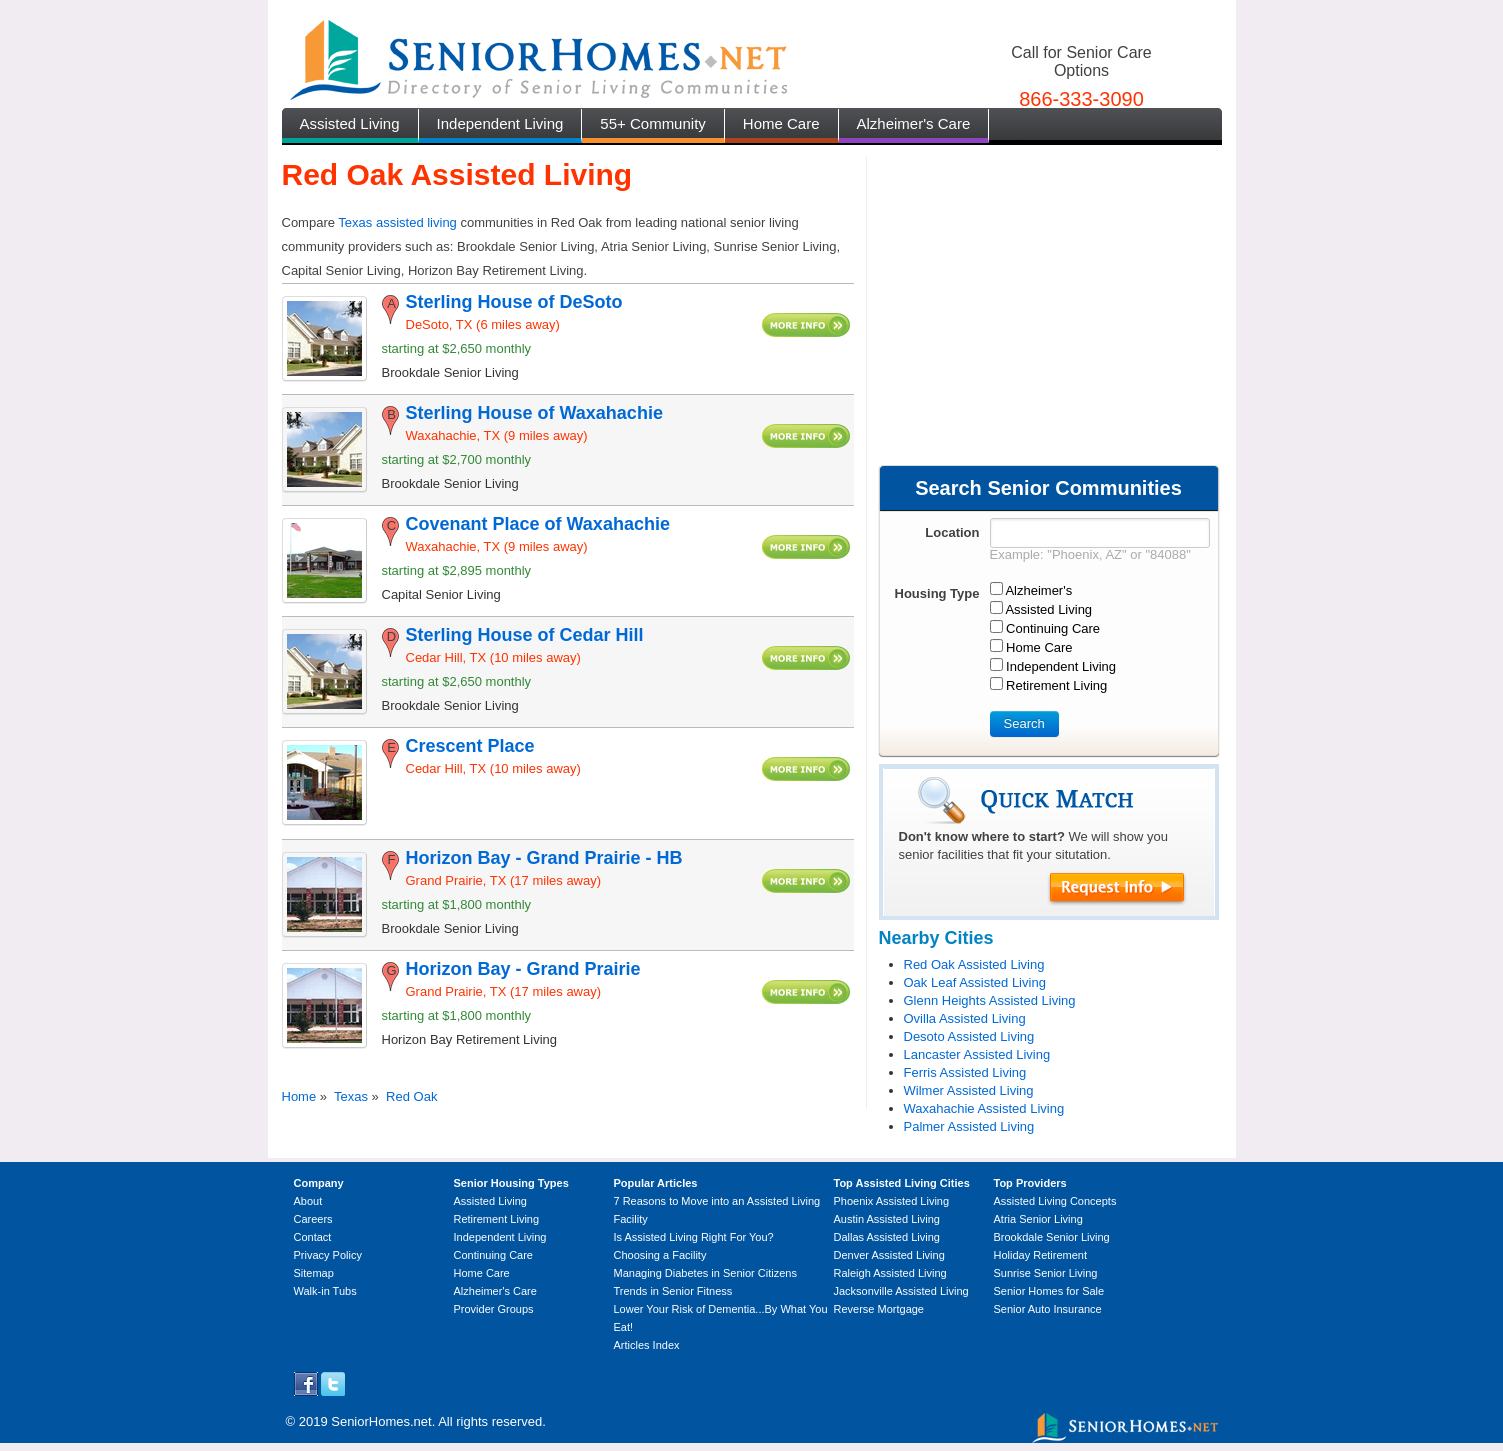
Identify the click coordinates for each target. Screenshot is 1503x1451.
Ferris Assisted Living (965, 1072)
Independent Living (500, 123)
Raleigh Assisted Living (890, 1273)
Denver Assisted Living (889, 1255)
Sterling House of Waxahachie (534, 413)
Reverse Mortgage (879, 1309)
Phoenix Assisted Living (892, 1201)
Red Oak (411, 1096)
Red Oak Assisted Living (974, 964)
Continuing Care (494, 1255)
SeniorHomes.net (381, 1421)
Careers (313, 1219)
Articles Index (647, 1345)
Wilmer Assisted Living (969, 1090)
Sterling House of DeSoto (514, 302)
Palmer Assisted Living (969, 1126)
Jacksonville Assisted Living (901, 1291)
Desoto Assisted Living (969, 1036)
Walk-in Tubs (325, 1291)
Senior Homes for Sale (1049, 1291)
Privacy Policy (328, 1255)
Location (952, 532)
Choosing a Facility (660, 1255)
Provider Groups (494, 1309)
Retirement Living (497, 1219)
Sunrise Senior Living (1046, 1273)
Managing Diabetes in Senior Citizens (705, 1273)
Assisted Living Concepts (1055, 1201)
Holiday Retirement (1041, 1255)
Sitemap (314, 1273)
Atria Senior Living (1038, 1219)
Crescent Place (470, 746)
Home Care (781, 123)
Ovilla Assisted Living (965, 1018)
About (308, 1201)
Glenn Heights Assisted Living (990, 1000)
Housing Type (937, 593)
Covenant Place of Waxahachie (538, 524)
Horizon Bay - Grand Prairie (523, 969)
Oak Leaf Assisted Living (975, 982)
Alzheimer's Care (914, 123)
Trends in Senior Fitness (673, 1291)
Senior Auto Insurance (1048, 1309)
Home (299, 1096)
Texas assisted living (397, 222)
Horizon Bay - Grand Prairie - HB (544, 858)
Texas (351, 1096)
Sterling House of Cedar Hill (525, 635)
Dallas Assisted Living (887, 1237)
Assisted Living (350, 123)
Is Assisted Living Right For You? (694, 1237)
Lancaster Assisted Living (977, 1054)
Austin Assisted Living (887, 1219)
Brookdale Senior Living (1052, 1237)
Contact (313, 1237)
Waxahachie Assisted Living (984, 1108)
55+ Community (652, 123)
